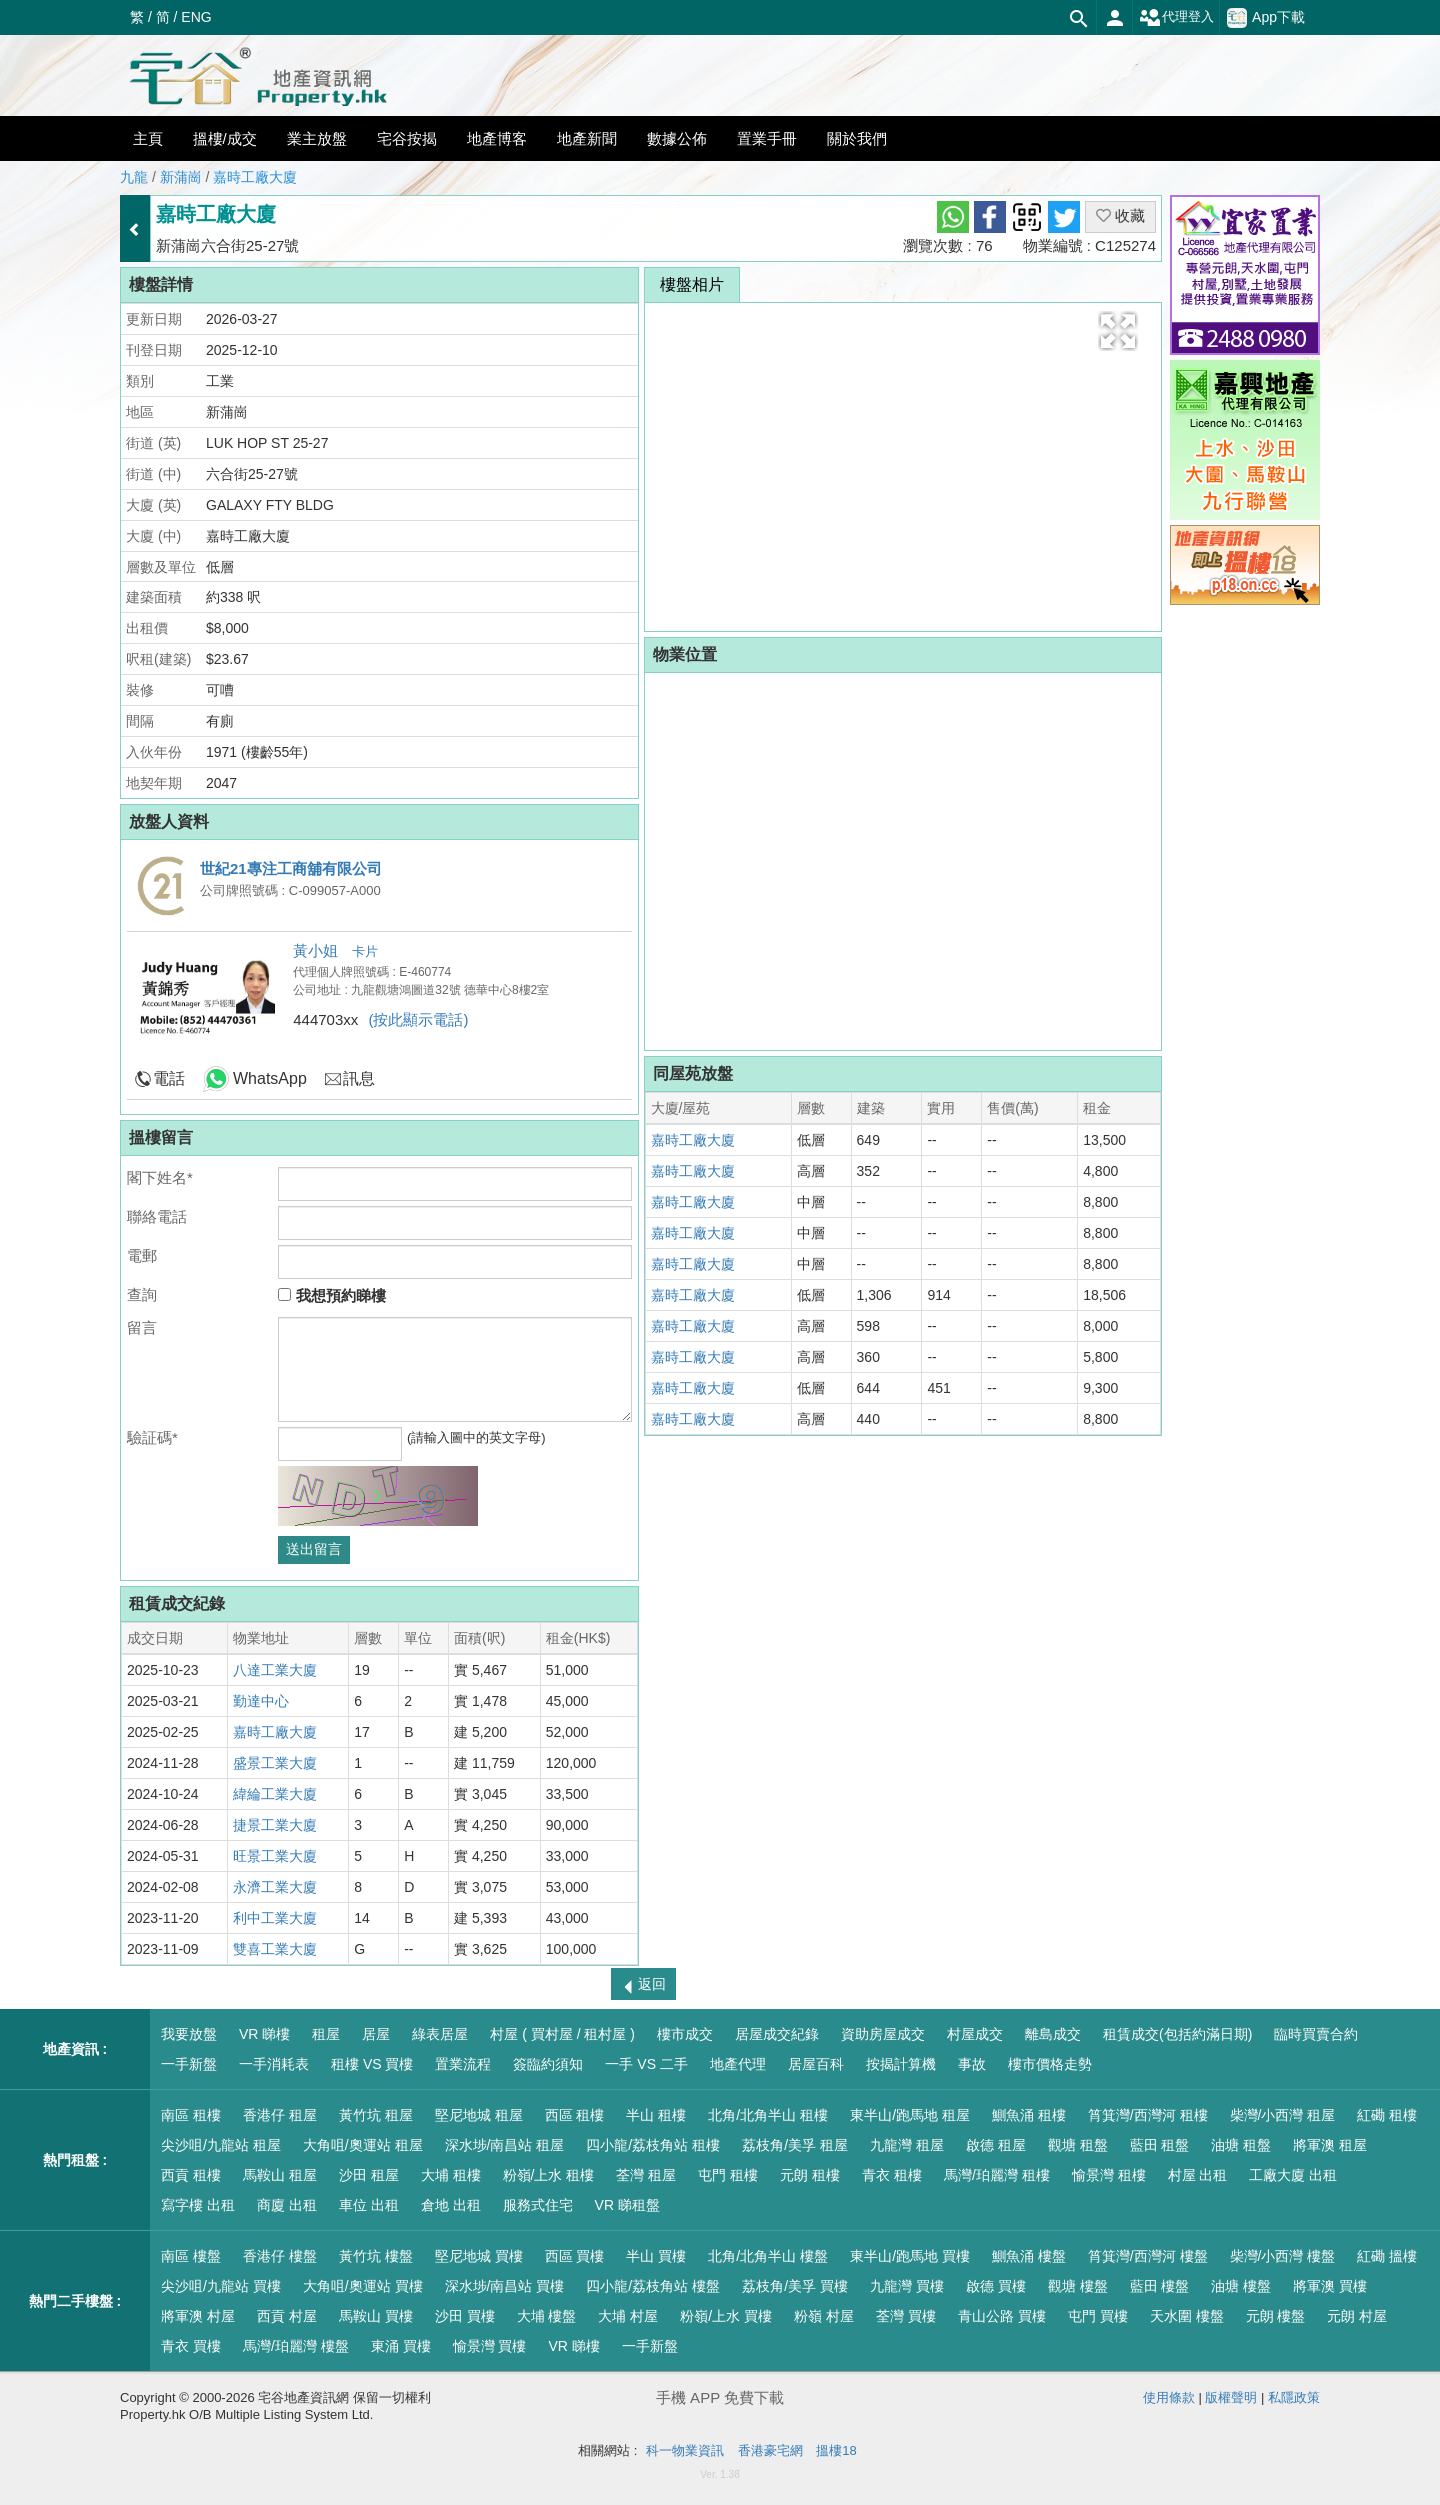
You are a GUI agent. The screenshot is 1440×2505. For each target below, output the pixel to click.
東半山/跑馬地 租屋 (910, 2115)
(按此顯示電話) (418, 1019)
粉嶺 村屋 (824, 2316)
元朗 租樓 (810, 2175)
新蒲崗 (181, 177)
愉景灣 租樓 (1109, 2175)
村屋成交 (975, 2034)
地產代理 (738, 2064)
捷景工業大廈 (275, 1825)
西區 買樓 (575, 2256)
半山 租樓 (656, 2115)
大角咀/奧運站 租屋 (363, 2145)
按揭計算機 (901, 2064)
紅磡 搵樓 (1387, 2256)
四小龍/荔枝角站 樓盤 (653, 2286)
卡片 (365, 951)
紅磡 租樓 (1387, 2115)
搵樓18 (836, 2450)
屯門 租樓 (728, 2175)
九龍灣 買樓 (907, 2286)
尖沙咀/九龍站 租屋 (221, 2145)
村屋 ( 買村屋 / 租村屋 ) (562, 2034)
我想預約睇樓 (331, 1295)
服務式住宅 (538, 2205)
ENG (196, 17)
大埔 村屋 (628, 2316)
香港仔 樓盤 (280, 2256)
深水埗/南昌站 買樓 (505, 2286)
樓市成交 (685, 2034)
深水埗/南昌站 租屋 (505, 2145)
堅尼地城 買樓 (479, 2256)
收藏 (1120, 215)
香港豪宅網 (770, 2450)
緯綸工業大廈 (275, 1794)
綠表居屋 (440, 2034)
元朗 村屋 (1357, 2316)
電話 (169, 1078)
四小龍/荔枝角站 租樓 (653, 2145)
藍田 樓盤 (1160, 2286)
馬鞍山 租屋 (280, 2175)
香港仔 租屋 (280, 2115)
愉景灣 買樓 (490, 2346)
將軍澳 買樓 (1330, 2286)
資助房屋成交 (883, 2034)
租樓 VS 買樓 (372, 2064)
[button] (1118, 331)
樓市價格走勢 (1050, 2064)
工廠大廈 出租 (1293, 2175)
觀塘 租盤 (1078, 2145)
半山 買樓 (656, 2256)
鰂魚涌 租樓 (1029, 2115)
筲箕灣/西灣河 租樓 (1148, 2115)
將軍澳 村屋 (198, 2316)
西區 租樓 (575, 2115)
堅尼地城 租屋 (479, 2115)
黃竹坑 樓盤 (376, 2256)
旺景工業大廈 (275, 1856)
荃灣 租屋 (646, 2175)
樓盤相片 (692, 284)
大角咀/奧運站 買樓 (363, 2286)
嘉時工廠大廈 (255, 177)
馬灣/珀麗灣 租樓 (997, 2175)
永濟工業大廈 (275, 1887)
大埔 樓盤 (547, 2316)
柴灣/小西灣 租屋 (1283, 2115)
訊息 (359, 1078)
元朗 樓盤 (1276, 2316)
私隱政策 (1294, 2397)
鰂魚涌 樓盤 (1029, 2256)
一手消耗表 (274, 2064)
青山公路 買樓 (1002, 2316)
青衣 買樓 (191, 2346)
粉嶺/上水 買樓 (726, 2316)
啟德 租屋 (996, 2145)
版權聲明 (1231, 2397)
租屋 (326, 2034)
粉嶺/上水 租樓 (549, 2175)
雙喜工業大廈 (275, 1949)
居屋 (376, 2034)
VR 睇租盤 (627, 2205)
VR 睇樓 (264, 2034)
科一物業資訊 (685, 2450)
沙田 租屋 (369, 2175)
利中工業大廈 (275, 1918)
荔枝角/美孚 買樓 (795, 2286)
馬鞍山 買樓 (376, 2316)
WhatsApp (270, 1078)
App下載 (1266, 18)
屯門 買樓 (1098, 2316)
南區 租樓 (191, 2115)
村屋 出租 (1198, 2175)
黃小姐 (317, 950)
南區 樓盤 (191, 2256)
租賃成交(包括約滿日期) (1177, 2034)
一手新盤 (189, 2064)
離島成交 (1053, 2034)
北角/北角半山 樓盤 (768, 2256)
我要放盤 (189, 2034)
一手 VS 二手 (646, 2064)
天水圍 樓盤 (1187, 2316)
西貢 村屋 (287, 2316)
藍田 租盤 (1160, 2145)
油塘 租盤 (1241, 2145)
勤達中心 (261, 1701)
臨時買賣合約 (1316, 2034)
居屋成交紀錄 (777, 2034)
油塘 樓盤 (1241, 2286)
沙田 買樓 (465, 2316)
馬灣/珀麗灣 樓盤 (296, 2346)
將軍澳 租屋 (1330, 2145)
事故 (972, 2064)
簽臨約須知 (548, 2064)
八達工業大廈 (275, 1670)
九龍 (134, 177)
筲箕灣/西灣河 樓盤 (1148, 2256)
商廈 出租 (287, 2205)
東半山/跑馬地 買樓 (910, 2256)
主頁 (148, 138)
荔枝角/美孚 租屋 (795, 2145)
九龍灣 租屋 (907, 2145)
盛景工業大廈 (275, 1763)
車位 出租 (369, 2205)
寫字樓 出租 (198, 2205)
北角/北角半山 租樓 (768, 2115)
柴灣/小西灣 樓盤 (1283, 2256)
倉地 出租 (451, 2205)
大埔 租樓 (451, 2175)
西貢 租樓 (191, 2175)
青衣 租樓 (892, 2175)
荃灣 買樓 (906, 2316)
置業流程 (463, 2064)
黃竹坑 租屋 (376, 2115)
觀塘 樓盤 (1078, 2286)
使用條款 (1169, 2397)
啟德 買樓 (996, 2286)
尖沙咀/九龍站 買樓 (221, 2286)
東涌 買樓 (401, 2346)
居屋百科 (816, 2064)
